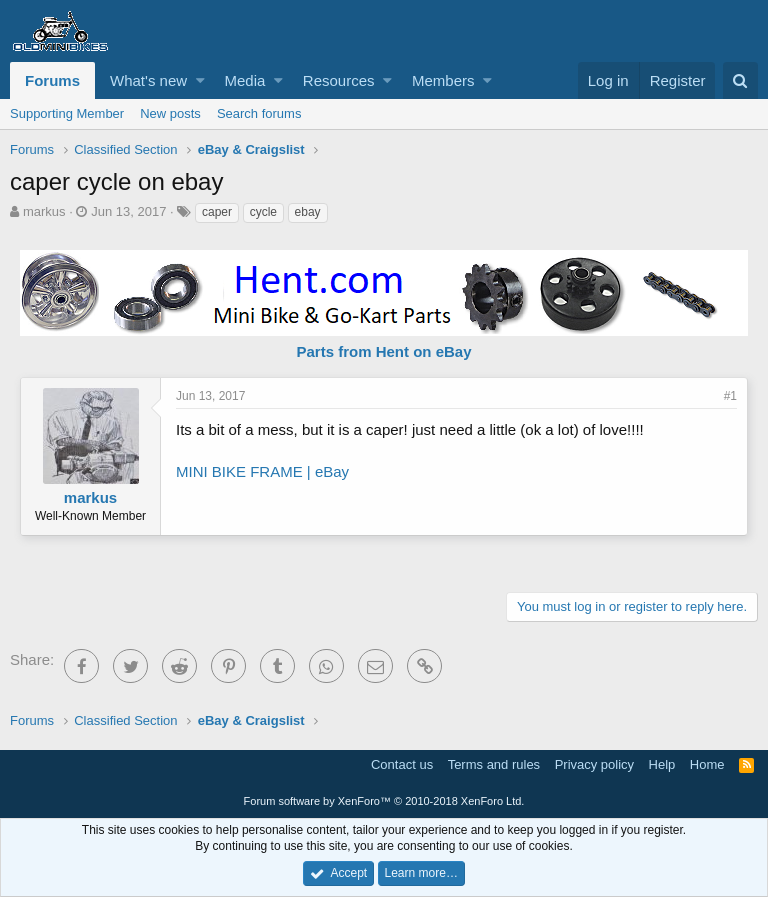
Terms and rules (494, 764)
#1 (730, 396)
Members (443, 80)
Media (245, 80)
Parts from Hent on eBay (383, 351)
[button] (200, 80)
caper (217, 212)
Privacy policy (594, 764)
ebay (308, 212)
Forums (52, 80)
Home (707, 764)
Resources (339, 80)
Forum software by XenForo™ (384, 801)
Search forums (259, 113)
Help (662, 764)
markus (44, 211)
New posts (170, 113)
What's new (148, 80)
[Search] (740, 80)
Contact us (402, 764)
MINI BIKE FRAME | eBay (262, 471)
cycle (263, 212)
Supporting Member (67, 113)
